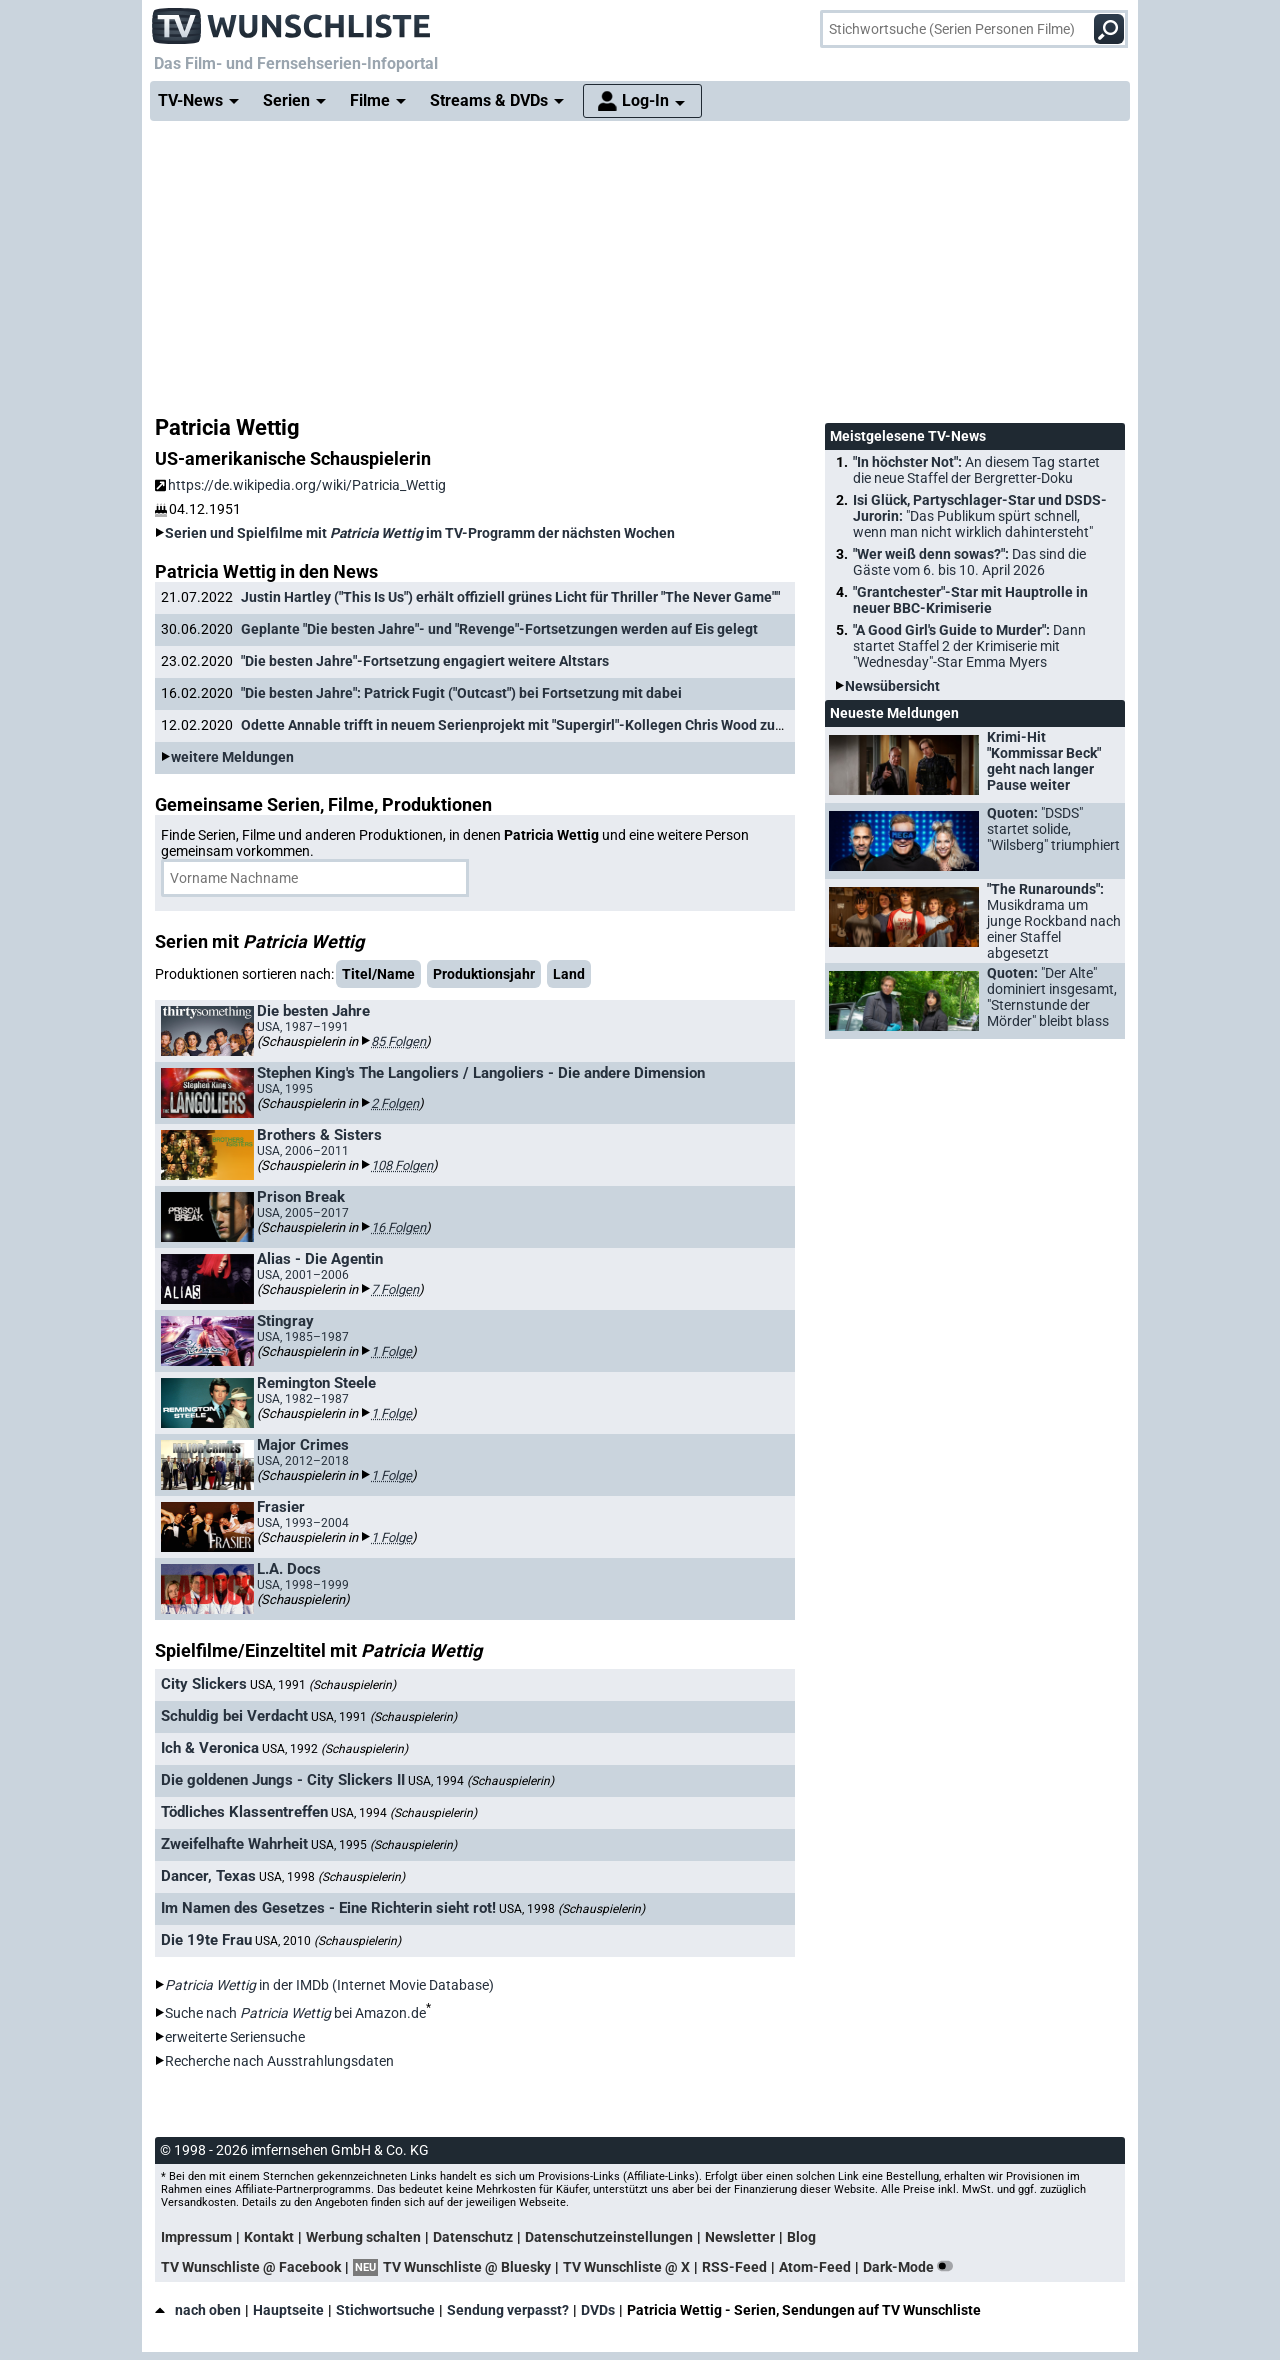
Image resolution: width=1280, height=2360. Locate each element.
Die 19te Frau (206, 1940)
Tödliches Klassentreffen (244, 1812)
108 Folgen (402, 1165)
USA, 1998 (332, 1877)
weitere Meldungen (232, 757)
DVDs (598, 2310)
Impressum (196, 2237)
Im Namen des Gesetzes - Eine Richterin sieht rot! (328, 1908)
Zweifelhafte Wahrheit (234, 1844)
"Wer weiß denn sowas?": (969, 562)
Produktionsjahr (484, 974)
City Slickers (204, 1684)
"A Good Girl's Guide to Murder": (969, 646)
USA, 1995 (384, 1845)
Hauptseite (288, 2310)
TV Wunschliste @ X (626, 2267)
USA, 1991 (323, 1685)
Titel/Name (378, 974)
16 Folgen (398, 1227)
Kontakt (269, 2237)
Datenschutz (473, 2237)
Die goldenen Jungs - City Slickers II (283, 1780)
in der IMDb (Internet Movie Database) (329, 1985)
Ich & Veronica (210, 1748)
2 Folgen (395, 1103)
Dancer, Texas (208, 1876)
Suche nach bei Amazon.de (295, 2013)
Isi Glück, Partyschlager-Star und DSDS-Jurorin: (980, 516)
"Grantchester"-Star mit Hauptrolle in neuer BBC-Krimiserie (970, 600)
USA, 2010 (328, 1941)
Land (569, 974)
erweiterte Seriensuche (235, 2037)
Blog (801, 2237)
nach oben (198, 2310)
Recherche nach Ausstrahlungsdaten (279, 2061)
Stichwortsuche (385, 2310)
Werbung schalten (363, 2237)
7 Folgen (395, 1289)
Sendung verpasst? (508, 2310)
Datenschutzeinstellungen (609, 2237)
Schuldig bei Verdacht (234, 1716)
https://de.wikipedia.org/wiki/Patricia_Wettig (300, 485)
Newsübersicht (892, 686)
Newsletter (740, 2237)
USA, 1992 (335, 1749)
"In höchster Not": (976, 470)
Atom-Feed (815, 2267)
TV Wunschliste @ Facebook (251, 2267)
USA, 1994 (481, 1781)
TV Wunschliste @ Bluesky (467, 2267)
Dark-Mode (912, 2267)
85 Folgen (398, 1041)
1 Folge (391, 1351)
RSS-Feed (734, 2267)
